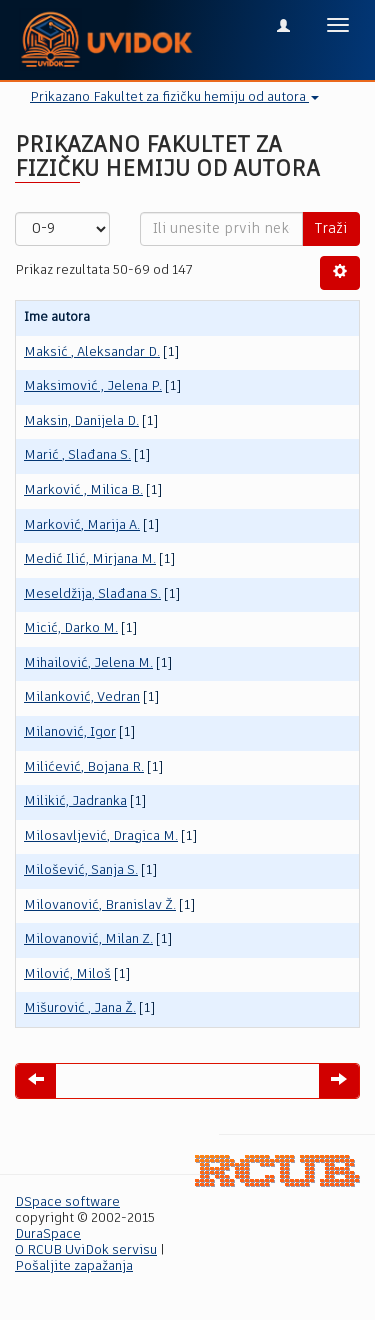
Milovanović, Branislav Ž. (100, 905)
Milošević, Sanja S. (81, 870)
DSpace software (67, 1202)
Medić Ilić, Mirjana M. (90, 559)
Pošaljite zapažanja (74, 1266)
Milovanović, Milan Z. (88, 939)
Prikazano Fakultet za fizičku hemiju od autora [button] (174, 97)
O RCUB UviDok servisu (86, 1250)
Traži (331, 229)
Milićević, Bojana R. (84, 767)
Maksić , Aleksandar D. (92, 352)
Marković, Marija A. (82, 525)
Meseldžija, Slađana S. (92, 594)
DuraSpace (48, 1234)
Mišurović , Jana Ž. (80, 1008)
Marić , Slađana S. (77, 455)
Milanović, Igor (70, 732)
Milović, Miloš (67, 974)
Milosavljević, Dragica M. (101, 836)
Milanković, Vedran (82, 697)
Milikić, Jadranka (75, 801)
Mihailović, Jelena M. (88, 663)
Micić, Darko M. (71, 628)
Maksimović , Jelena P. (93, 386)
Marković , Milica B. (83, 490)
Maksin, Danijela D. (81, 421)
